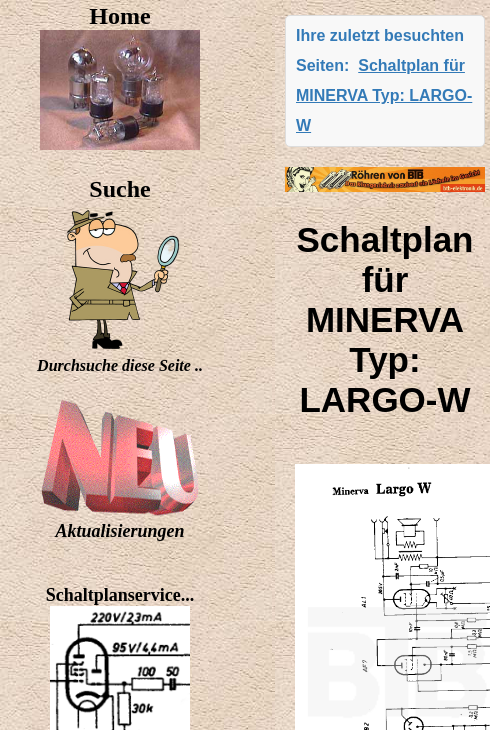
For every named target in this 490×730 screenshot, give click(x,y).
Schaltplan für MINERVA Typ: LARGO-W (384, 95)
